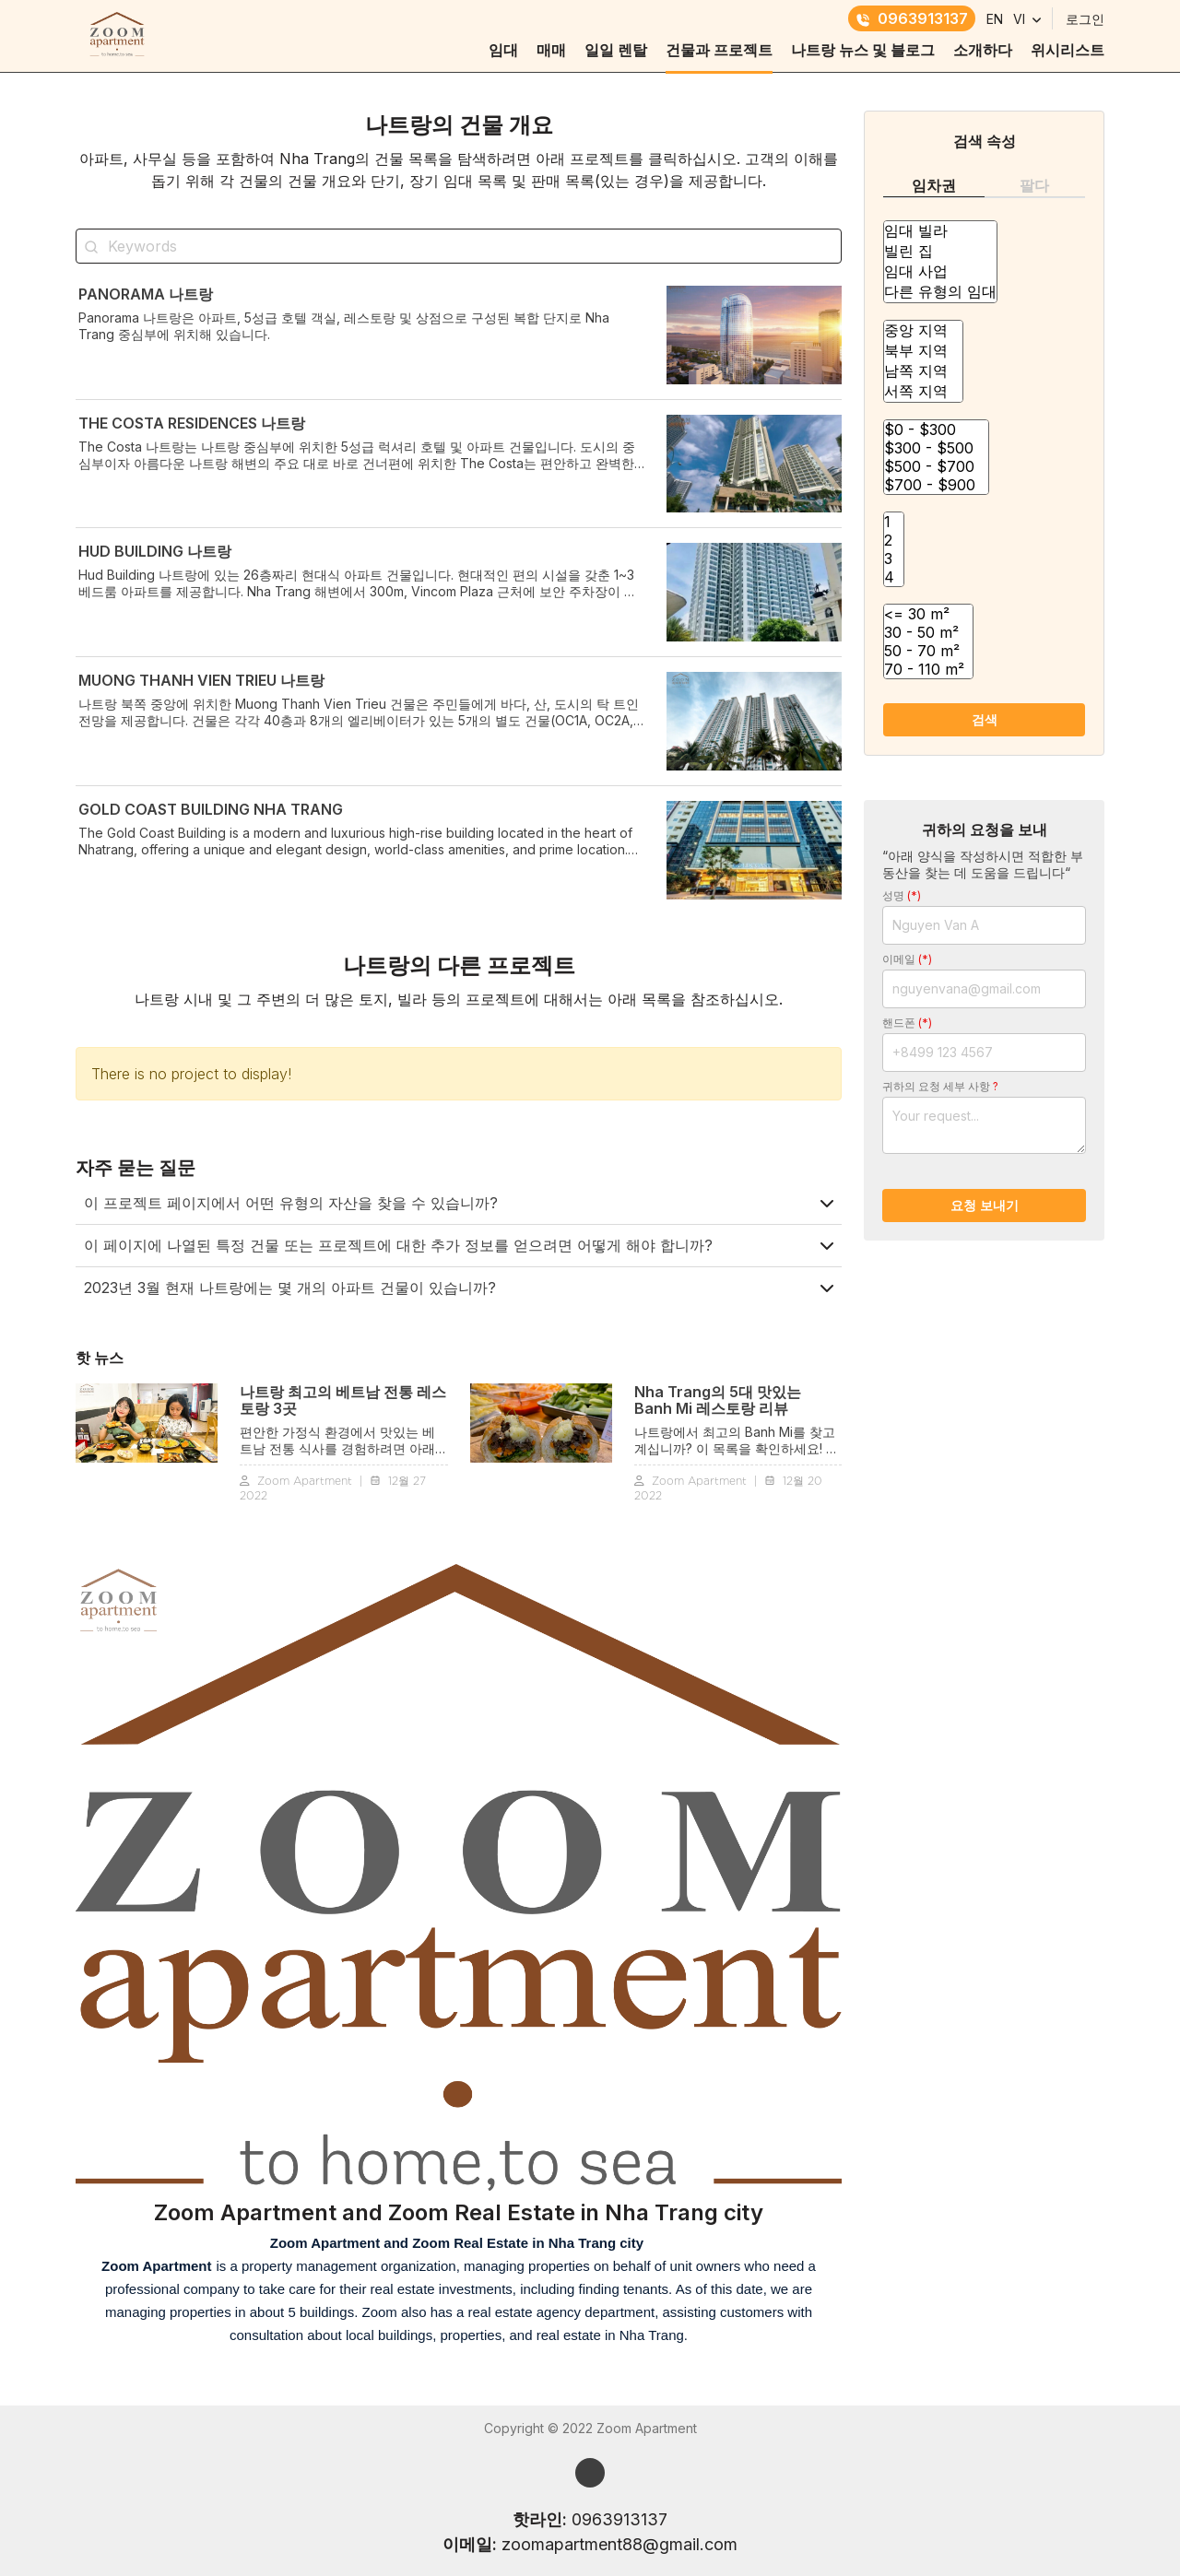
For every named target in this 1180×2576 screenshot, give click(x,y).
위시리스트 (1067, 50)
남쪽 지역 (923, 371)
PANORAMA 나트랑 (145, 294)
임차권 (934, 185)
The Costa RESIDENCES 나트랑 (191, 423)
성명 (901, 895)
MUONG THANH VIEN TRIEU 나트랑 (201, 680)
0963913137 (912, 18)
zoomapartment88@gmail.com (620, 2544)
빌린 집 (940, 251)
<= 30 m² (928, 614)
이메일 (907, 959)
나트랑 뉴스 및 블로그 (863, 50)
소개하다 (982, 50)
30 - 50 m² (928, 632)
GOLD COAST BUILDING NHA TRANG (210, 809)
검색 (984, 719)
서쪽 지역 (923, 392)
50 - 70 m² (928, 650)
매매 (551, 50)
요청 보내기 (984, 1205)
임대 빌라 (940, 231)
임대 (503, 50)
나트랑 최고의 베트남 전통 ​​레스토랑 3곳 (343, 1400)
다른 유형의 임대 (940, 292)
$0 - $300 (936, 429)
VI (1019, 19)
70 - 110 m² (928, 669)
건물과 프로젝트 (719, 50)
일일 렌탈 (615, 50)
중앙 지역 (923, 331)
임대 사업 (940, 272)
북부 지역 (923, 351)
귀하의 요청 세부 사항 (940, 1086)
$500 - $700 (936, 466)
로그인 (1085, 19)
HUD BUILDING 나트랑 (154, 551)
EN (994, 19)
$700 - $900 (936, 485)
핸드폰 (907, 1022)
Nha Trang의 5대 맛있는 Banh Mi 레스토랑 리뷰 (717, 1400)
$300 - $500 (936, 448)
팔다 (1034, 185)
